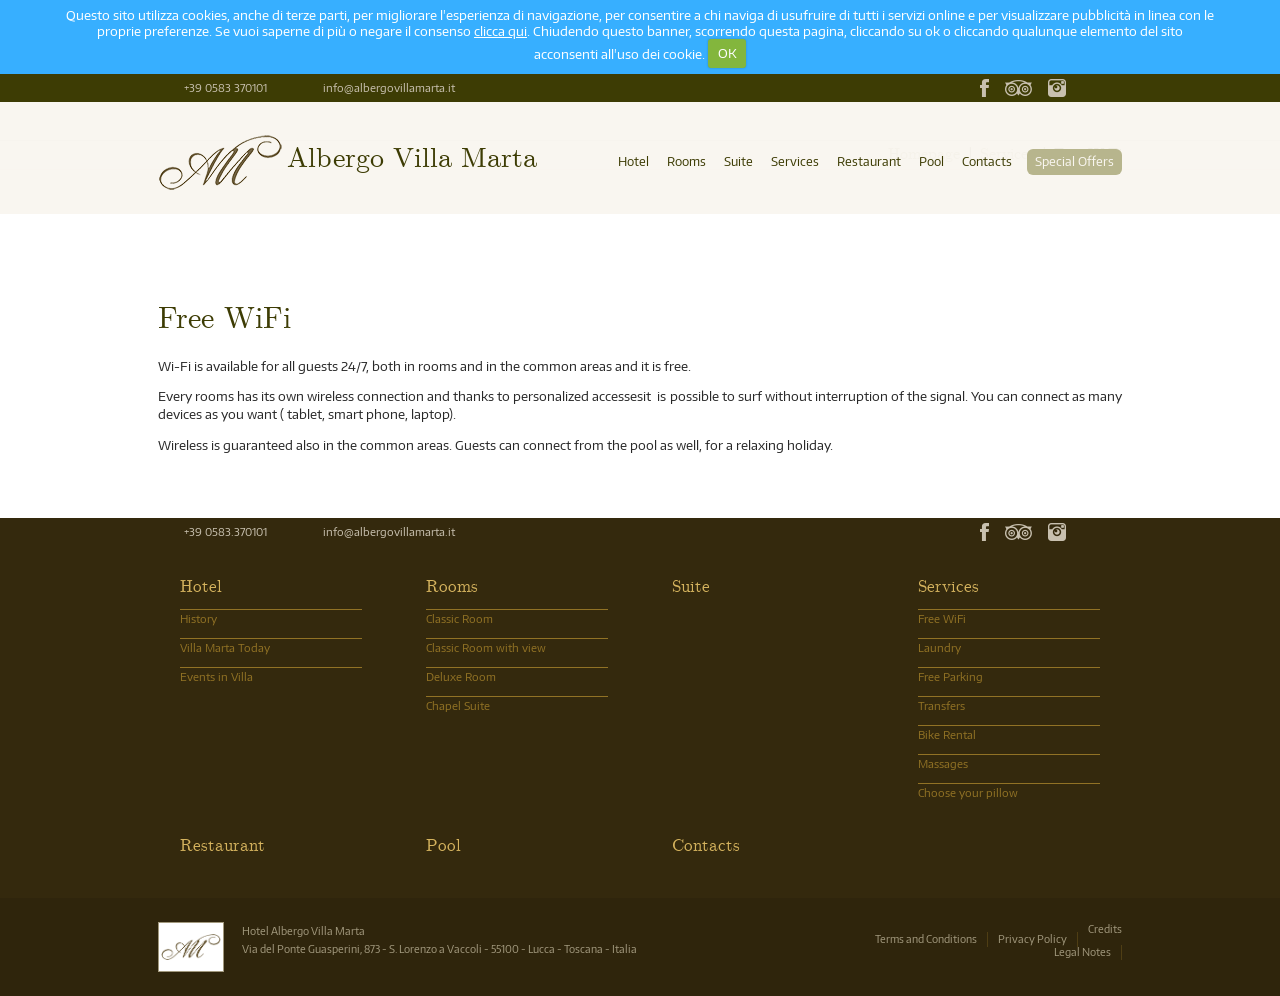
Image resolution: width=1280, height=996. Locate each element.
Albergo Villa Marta (412, 155)
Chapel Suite (458, 705)
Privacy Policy (1032, 938)
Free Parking (950, 676)
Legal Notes (1082, 951)
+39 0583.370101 (225, 531)
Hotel (633, 161)
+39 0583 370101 (225, 87)
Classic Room (459, 618)
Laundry (939, 647)
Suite (738, 161)
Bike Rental (947, 734)
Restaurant (869, 161)
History (198, 618)
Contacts (987, 161)
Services (795, 161)
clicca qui (500, 31)
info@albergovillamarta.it (389, 87)
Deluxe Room (461, 676)
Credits (1105, 928)
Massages (943, 763)
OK (727, 53)
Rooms (686, 161)
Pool (931, 161)
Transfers (941, 705)
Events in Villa (216, 676)
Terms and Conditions (926, 938)
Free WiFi (942, 618)
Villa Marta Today (225, 647)
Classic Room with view (486, 647)
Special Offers (1074, 161)
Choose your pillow (968, 792)
